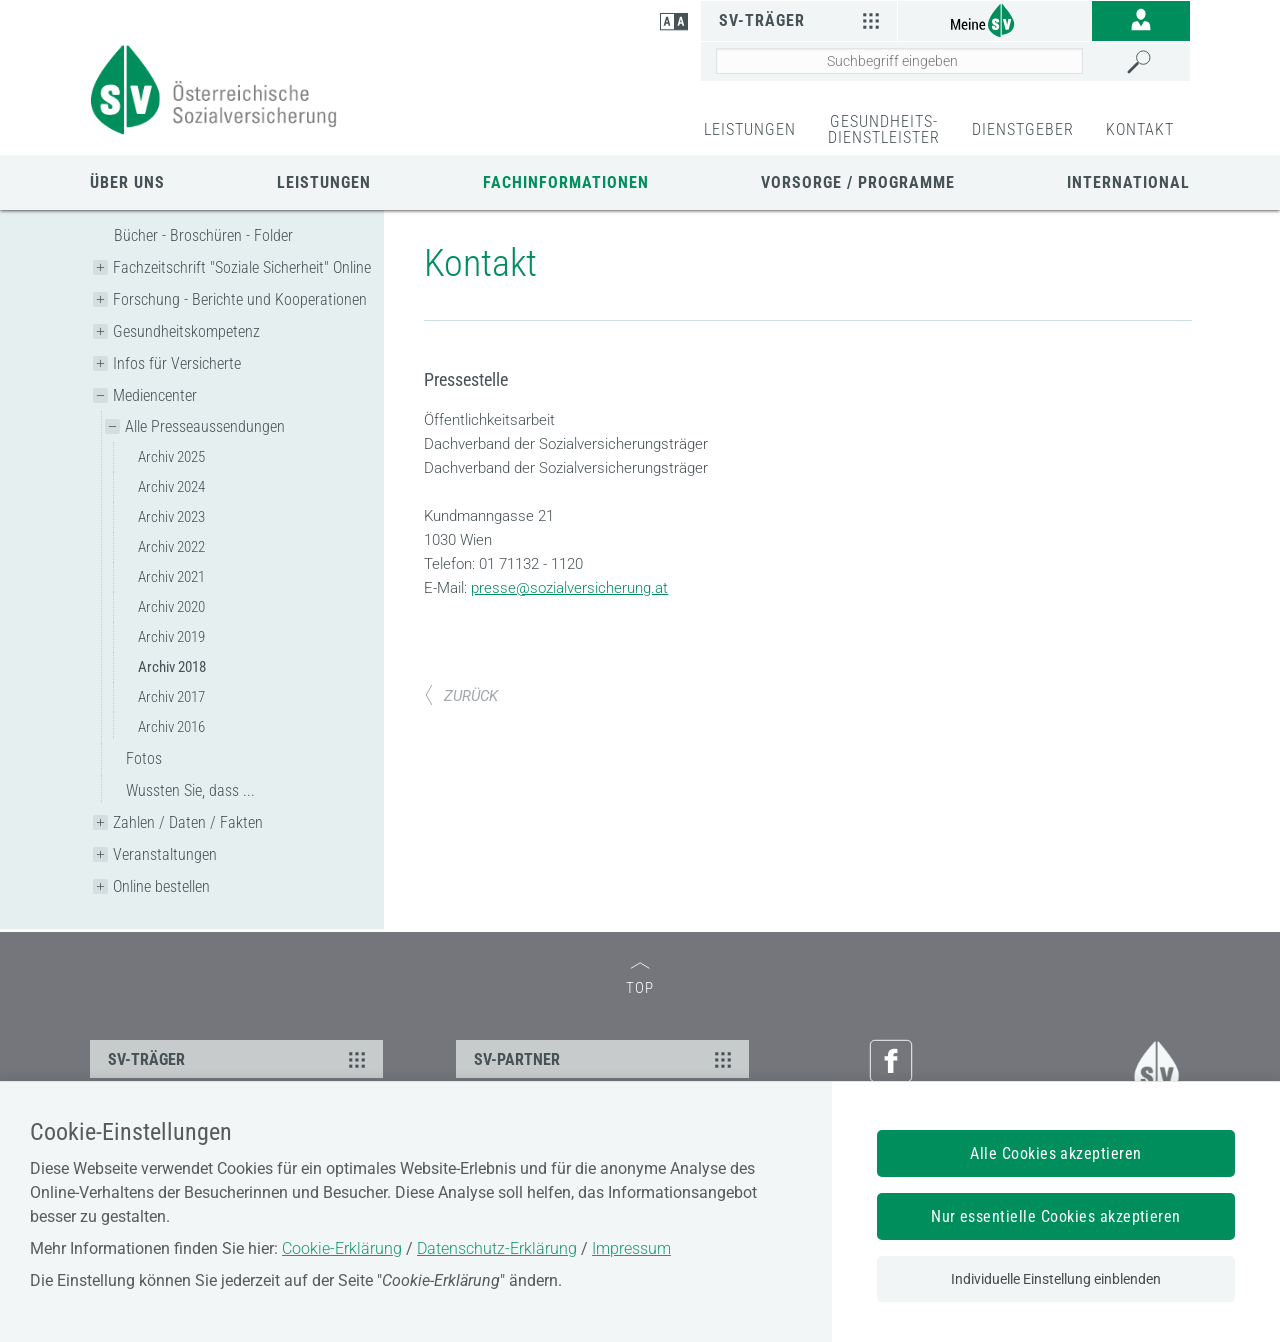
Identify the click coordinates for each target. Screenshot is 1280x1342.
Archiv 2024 (171, 487)
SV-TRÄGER (239, 1059)
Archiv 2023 (171, 517)
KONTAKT (1140, 129)
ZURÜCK (461, 696)
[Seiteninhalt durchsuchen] (899, 61)
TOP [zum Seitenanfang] (640, 979)
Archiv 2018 (172, 667)
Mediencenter (155, 395)
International (1128, 182)
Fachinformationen (566, 182)
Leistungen (324, 182)
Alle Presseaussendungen (205, 426)
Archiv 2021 (171, 577)
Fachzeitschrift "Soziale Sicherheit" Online (242, 267)
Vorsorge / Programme (858, 182)
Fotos (144, 758)
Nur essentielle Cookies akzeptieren (1056, 1216)
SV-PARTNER (605, 1059)
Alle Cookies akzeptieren (1056, 1153)
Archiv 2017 (171, 697)
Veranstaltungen (165, 854)
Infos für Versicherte (177, 363)
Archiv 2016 (171, 727)
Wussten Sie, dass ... (190, 790)
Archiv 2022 (171, 547)
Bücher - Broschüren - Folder (203, 235)
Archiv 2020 (171, 607)
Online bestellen (161, 886)
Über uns (127, 182)
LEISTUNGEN (750, 129)
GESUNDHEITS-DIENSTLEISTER (884, 129)
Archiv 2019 (171, 637)
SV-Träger (801, 20)
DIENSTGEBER (1023, 129)
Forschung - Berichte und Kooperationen (240, 299)
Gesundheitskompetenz (186, 331)
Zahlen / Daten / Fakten (188, 822)
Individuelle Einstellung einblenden (1056, 1279)
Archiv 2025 (171, 457)
